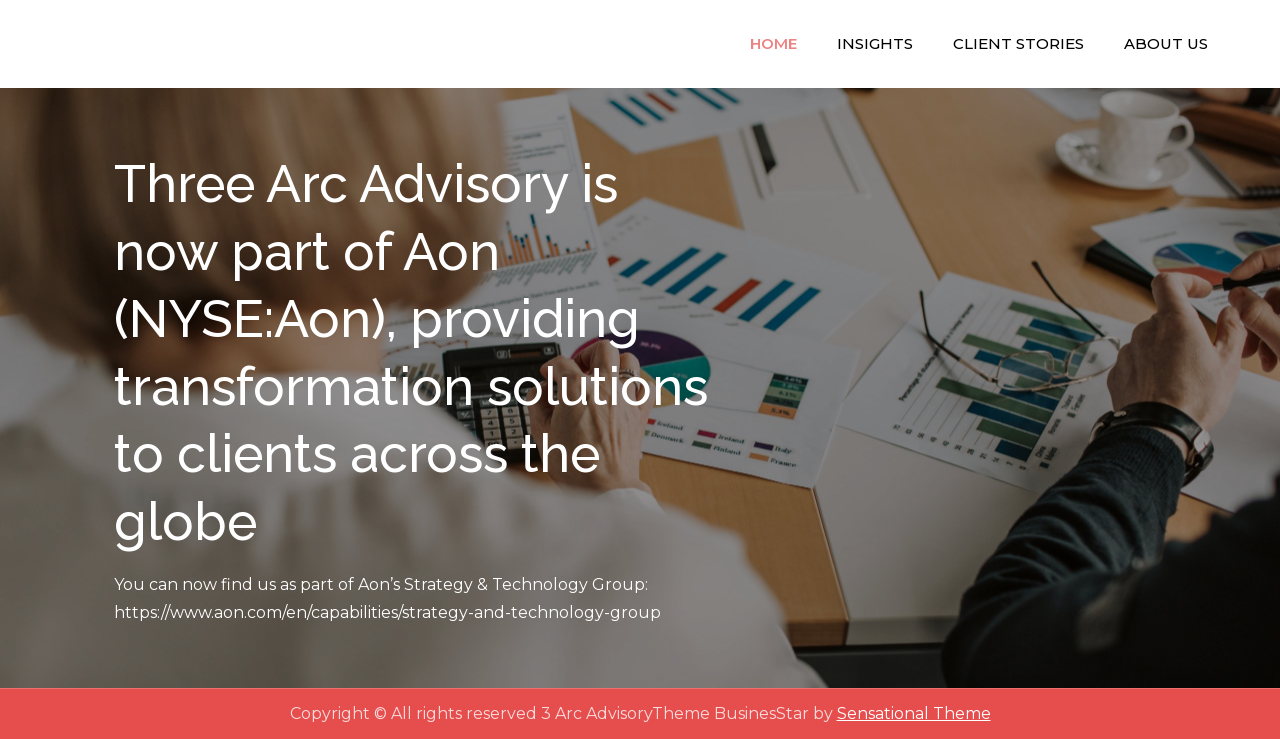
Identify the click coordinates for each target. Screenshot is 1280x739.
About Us (1166, 43)
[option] (640, 388)
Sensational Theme (914, 713)
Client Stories (1018, 43)
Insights (875, 43)
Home (773, 43)
